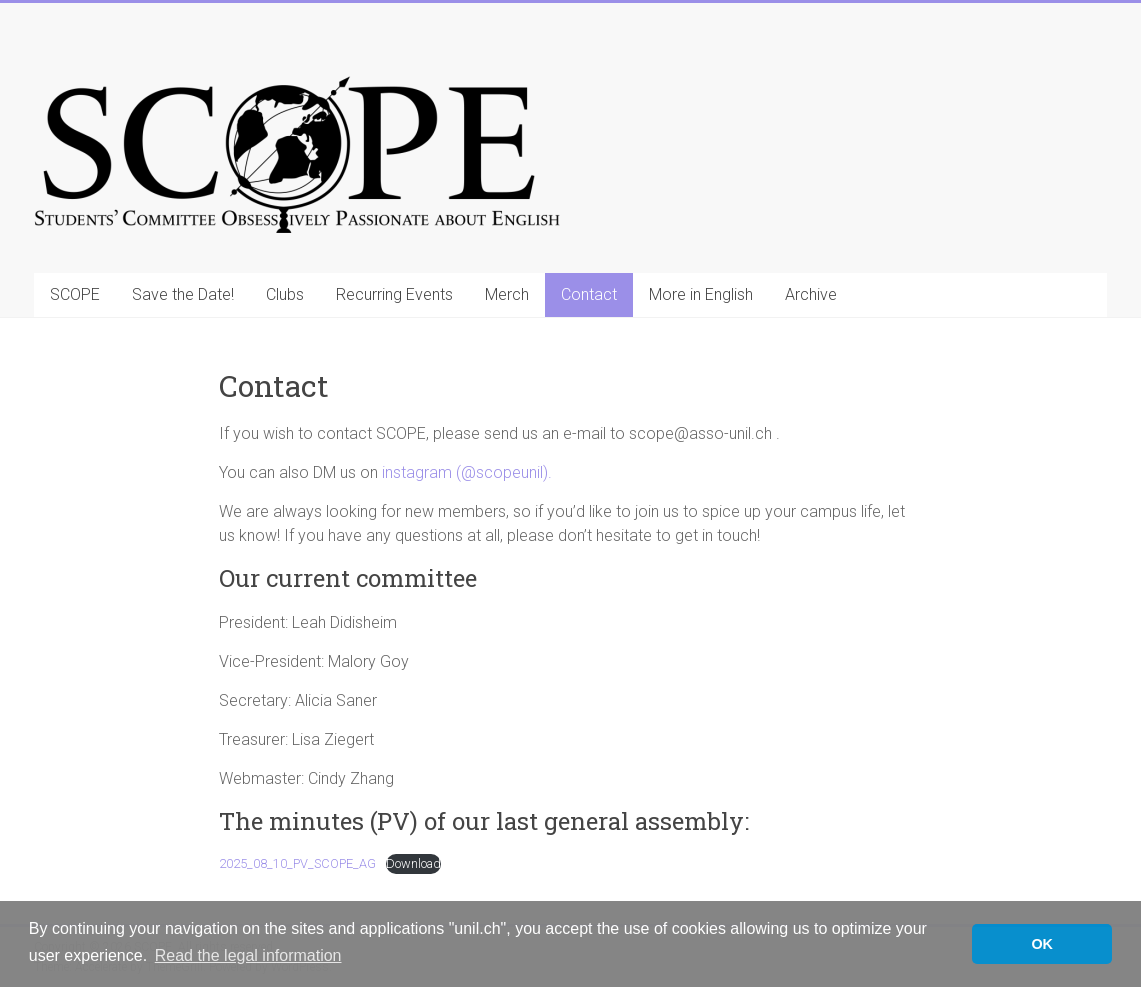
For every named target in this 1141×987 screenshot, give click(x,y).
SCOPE (75, 294)
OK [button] (1042, 944)
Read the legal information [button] (248, 955)
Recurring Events (394, 294)
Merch (507, 294)
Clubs (285, 294)
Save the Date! (183, 294)
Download (413, 863)
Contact (589, 294)
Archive (811, 294)
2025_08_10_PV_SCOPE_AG (297, 863)
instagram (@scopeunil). (467, 472)
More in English (701, 294)
